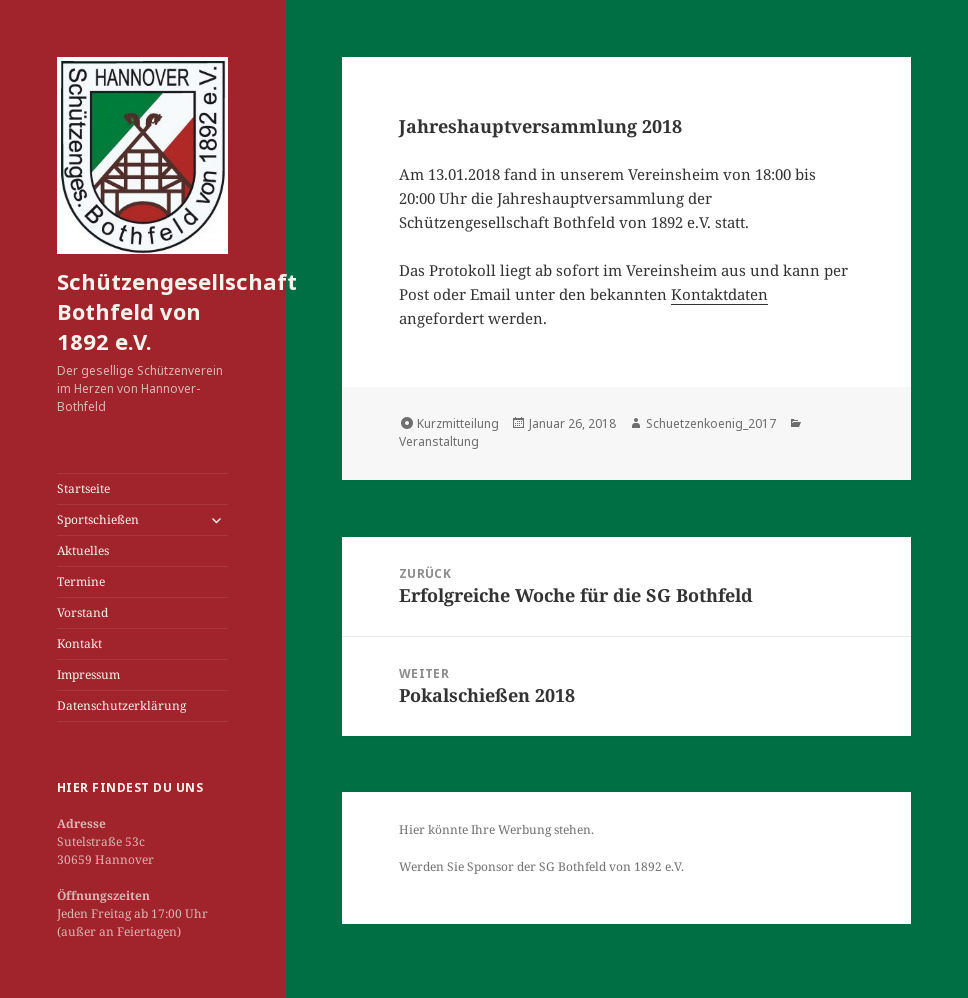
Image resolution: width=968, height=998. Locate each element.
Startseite (83, 488)
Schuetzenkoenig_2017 (711, 423)
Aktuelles (83, 550)
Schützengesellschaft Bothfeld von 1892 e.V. (177, 311)
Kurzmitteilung (458, 423)
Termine (81, 581)
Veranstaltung (439, 441)
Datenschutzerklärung (121, 705)
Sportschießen (98, 519)
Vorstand (82, 612)
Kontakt (79, 643)
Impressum (88, 674)
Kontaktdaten (719, 294)
